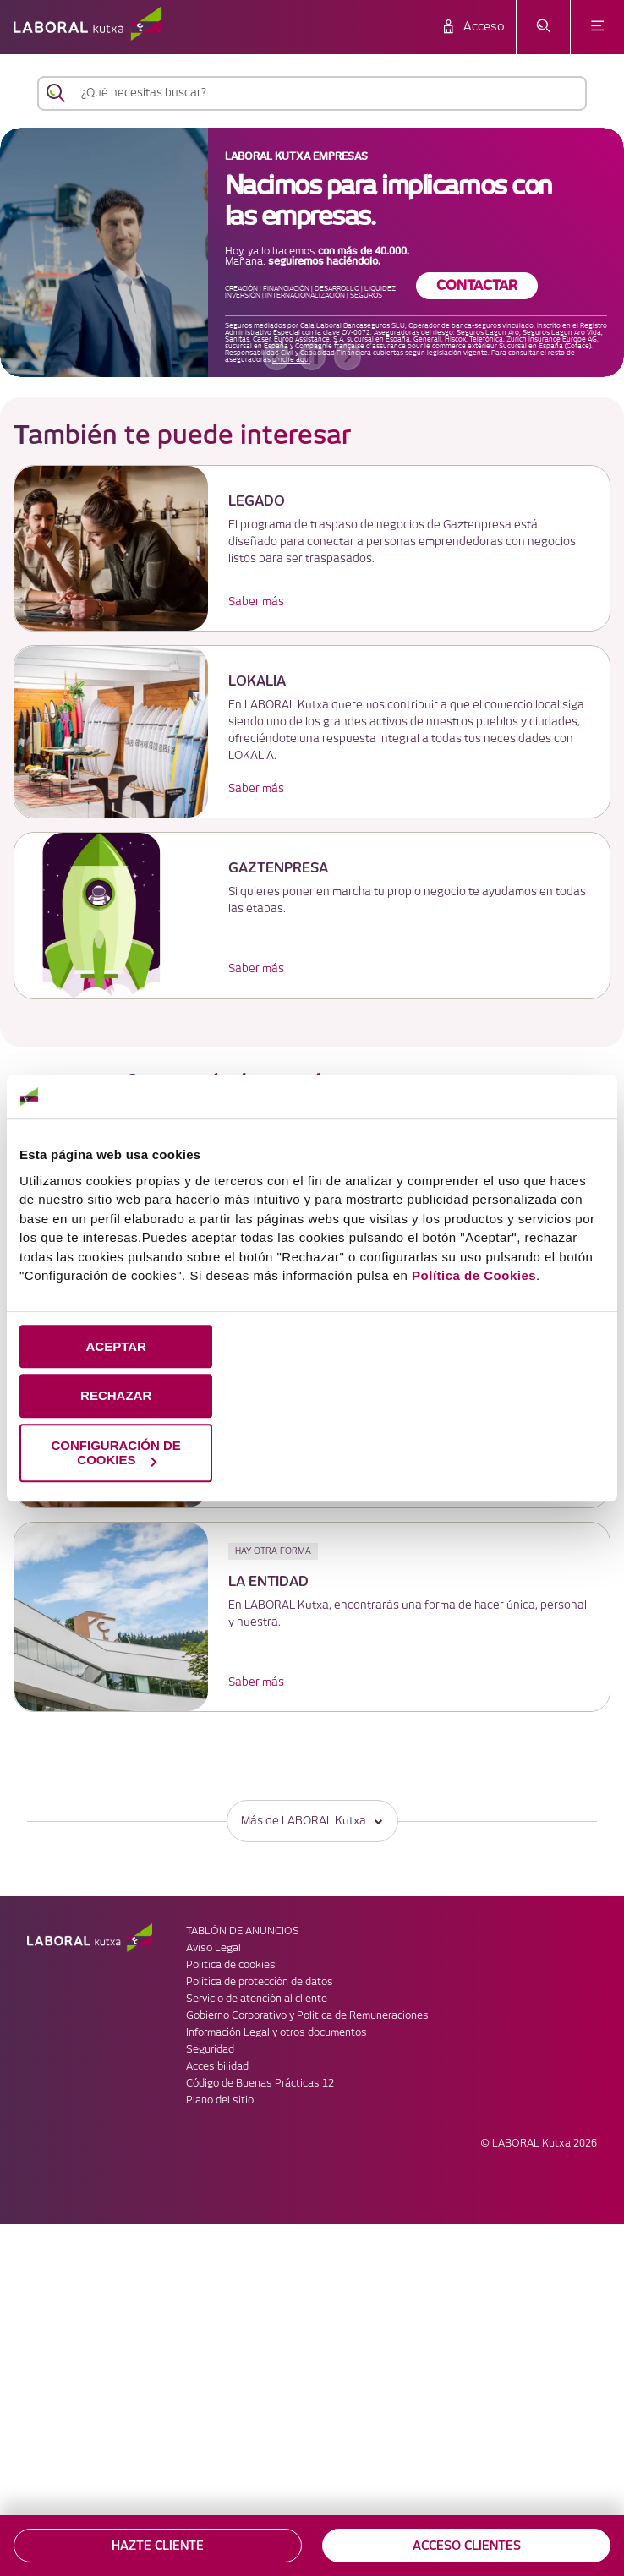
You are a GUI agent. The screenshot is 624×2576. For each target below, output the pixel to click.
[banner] (312, 252)
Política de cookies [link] (231, 1965)
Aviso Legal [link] (213, 1948)
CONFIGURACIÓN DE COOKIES (116, 1452)
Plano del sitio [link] (220, 2100)
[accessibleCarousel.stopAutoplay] (312, 356)
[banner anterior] (276, 356)
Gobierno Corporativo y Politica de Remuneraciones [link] (307, 2016)
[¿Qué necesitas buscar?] (327, 93)
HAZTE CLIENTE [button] (158, 2545)
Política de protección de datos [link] (259, 1982)
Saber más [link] (256, 602)
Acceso (484, 27)
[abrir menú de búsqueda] (543, 27)
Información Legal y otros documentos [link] (276, 2032)
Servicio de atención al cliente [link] (256, 1999)
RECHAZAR (115, 1396)
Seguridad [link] (210, 2049)
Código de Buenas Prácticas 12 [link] (260, 2083)
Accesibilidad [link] (217, 2066)
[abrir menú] (597, 27)
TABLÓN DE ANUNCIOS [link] (242, 1931)
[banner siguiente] (347, 356)
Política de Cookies (474, 1275)
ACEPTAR (115, 1346)
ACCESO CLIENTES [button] (467, 2545)
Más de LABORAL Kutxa (312, 1820)
